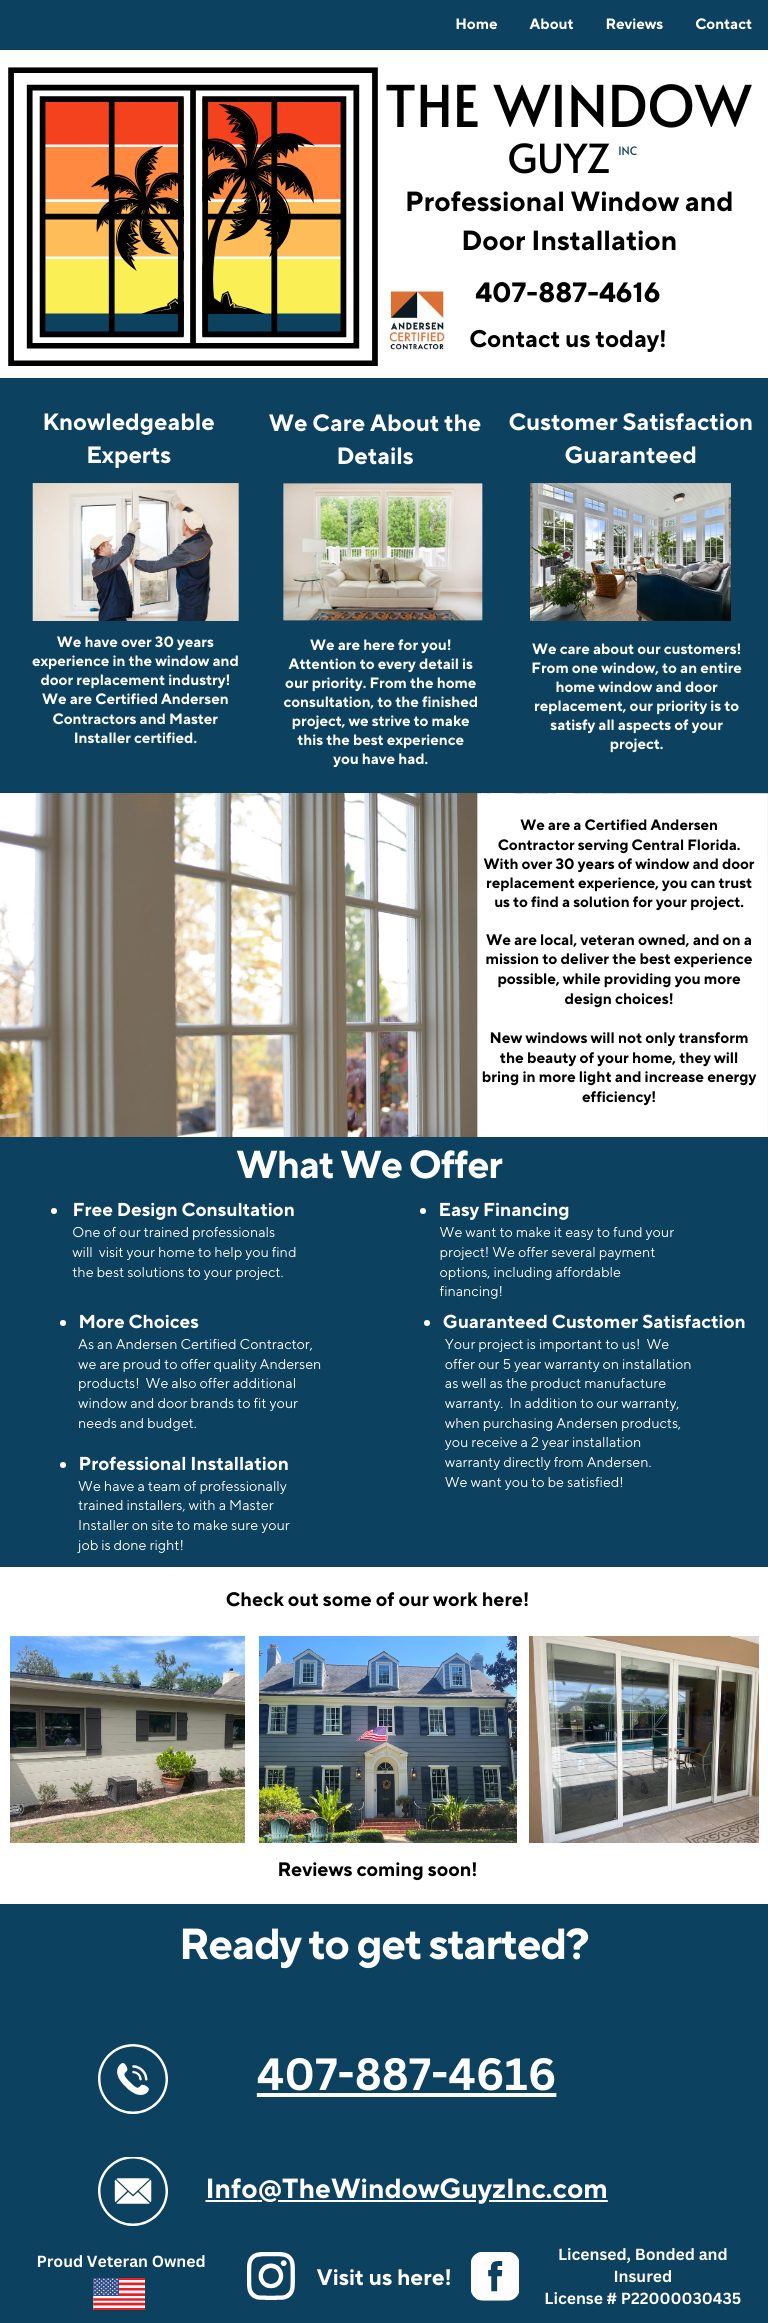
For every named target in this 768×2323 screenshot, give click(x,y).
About (552, 24)
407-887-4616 (407, 2073)
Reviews (634, 24)
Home (476, 24)
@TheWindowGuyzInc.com (433, 2190)
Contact (723, 24)
